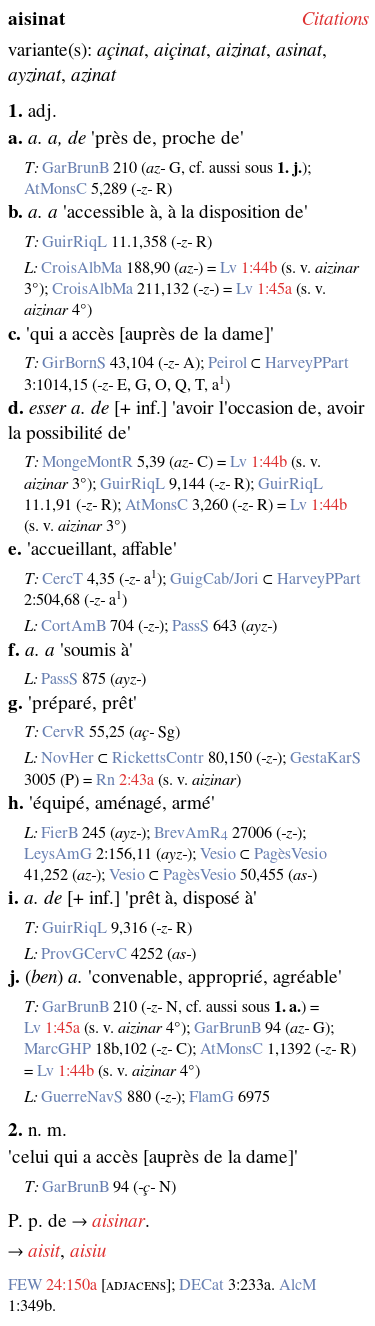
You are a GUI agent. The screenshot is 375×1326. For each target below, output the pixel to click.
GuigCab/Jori (214, 579)
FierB (59, 833)
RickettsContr (158, 758)
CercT (62, 579)
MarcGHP (57, 1049)
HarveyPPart (307, 363)
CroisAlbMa (81, 268)
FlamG (211, 1097)
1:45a (274, 289)
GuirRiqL (74, 242)
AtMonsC (55, 189)
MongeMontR (87, 462)
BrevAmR (191, 833)
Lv (228, 268)
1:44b (259, 268)
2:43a (136, 780)
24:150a (71, 1285)
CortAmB (73, 626)
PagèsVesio (290, 854)
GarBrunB (75, 168)
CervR (63, 732)
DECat (201, 1285)
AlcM (297, 1285)
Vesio (218, 854)
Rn (105, 780)
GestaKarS (325, 758)
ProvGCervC (84, 954)
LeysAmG (58, 854)
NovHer (67, 758)
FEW (25, 1285)
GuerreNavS (82, 1097)
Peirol (227, 363)
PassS (190, 626)
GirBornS (74, 363)
